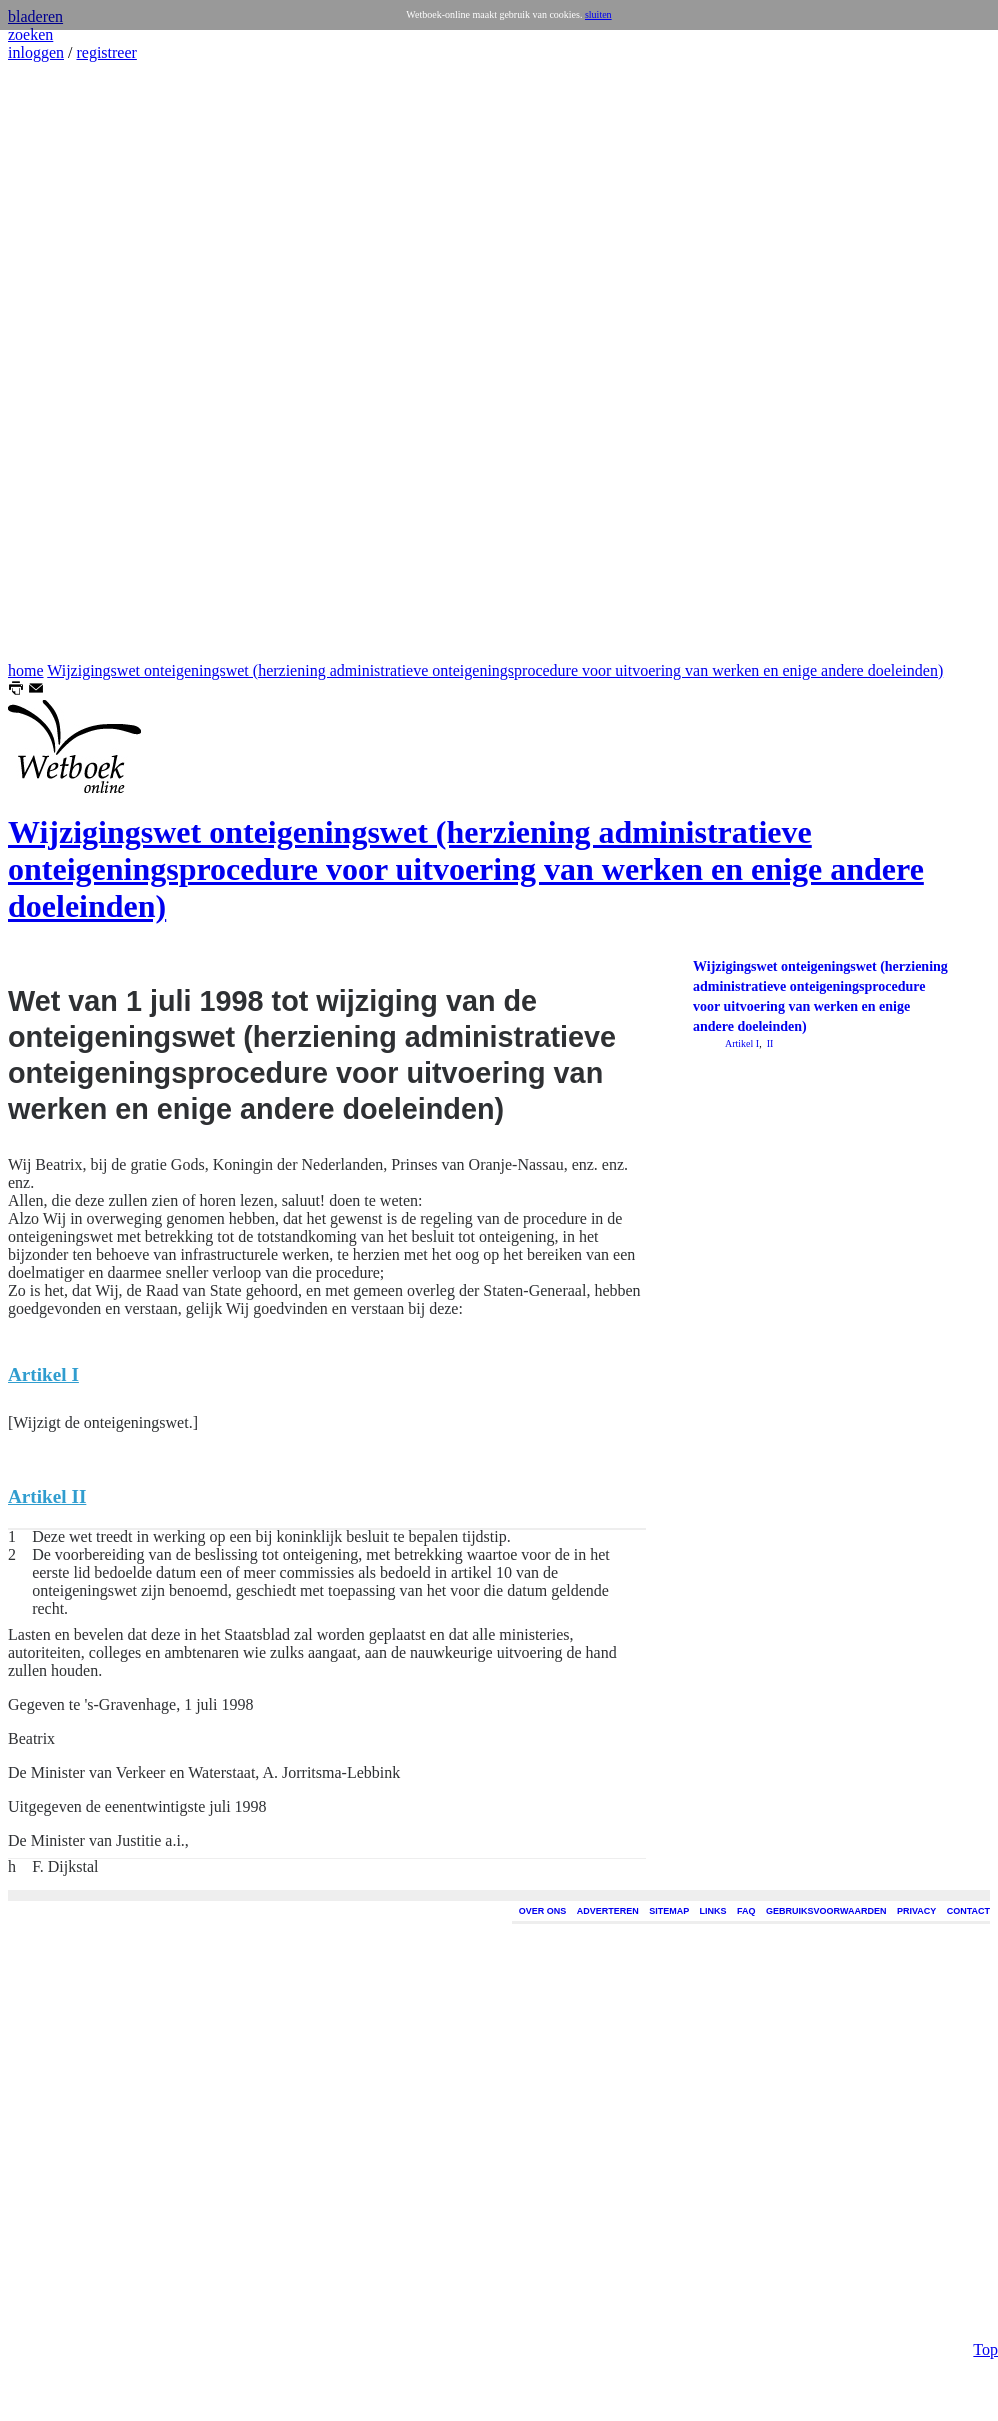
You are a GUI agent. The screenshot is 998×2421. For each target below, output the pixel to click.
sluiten (598, 14)
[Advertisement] (68, 362)
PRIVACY (916, 1911)
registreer (106, 52)
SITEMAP (669, 1911)
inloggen (36, 52)
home (26, 670)
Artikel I (742, 1043)
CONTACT (968, 1911)
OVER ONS (543, 1911)
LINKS (713, 1911)
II (768, 1043)
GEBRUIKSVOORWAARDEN (826, 1911)
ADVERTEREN (608, 1911)
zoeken (30, 34)
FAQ (746, 1911)
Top (985, 2220)
